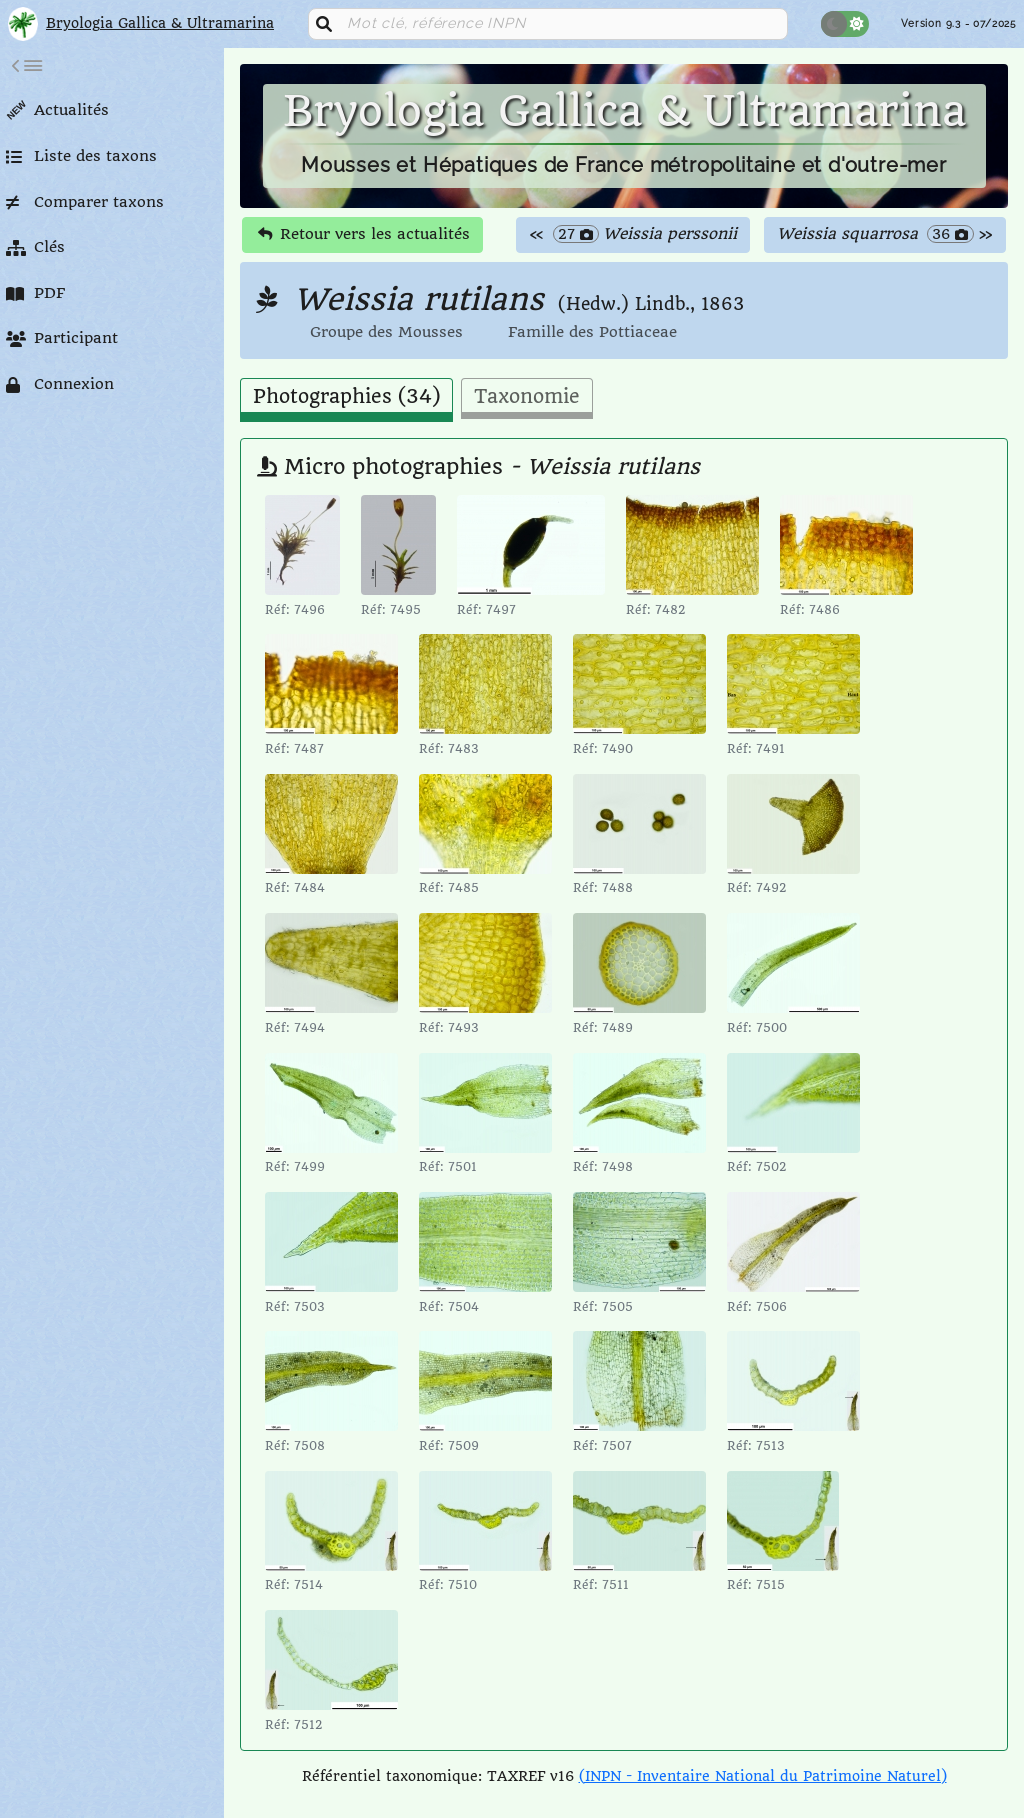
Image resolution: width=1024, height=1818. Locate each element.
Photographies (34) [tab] (346, 397)
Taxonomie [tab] (527, 397)
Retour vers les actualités (364, 234)
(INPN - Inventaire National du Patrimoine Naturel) (763, 1776)
